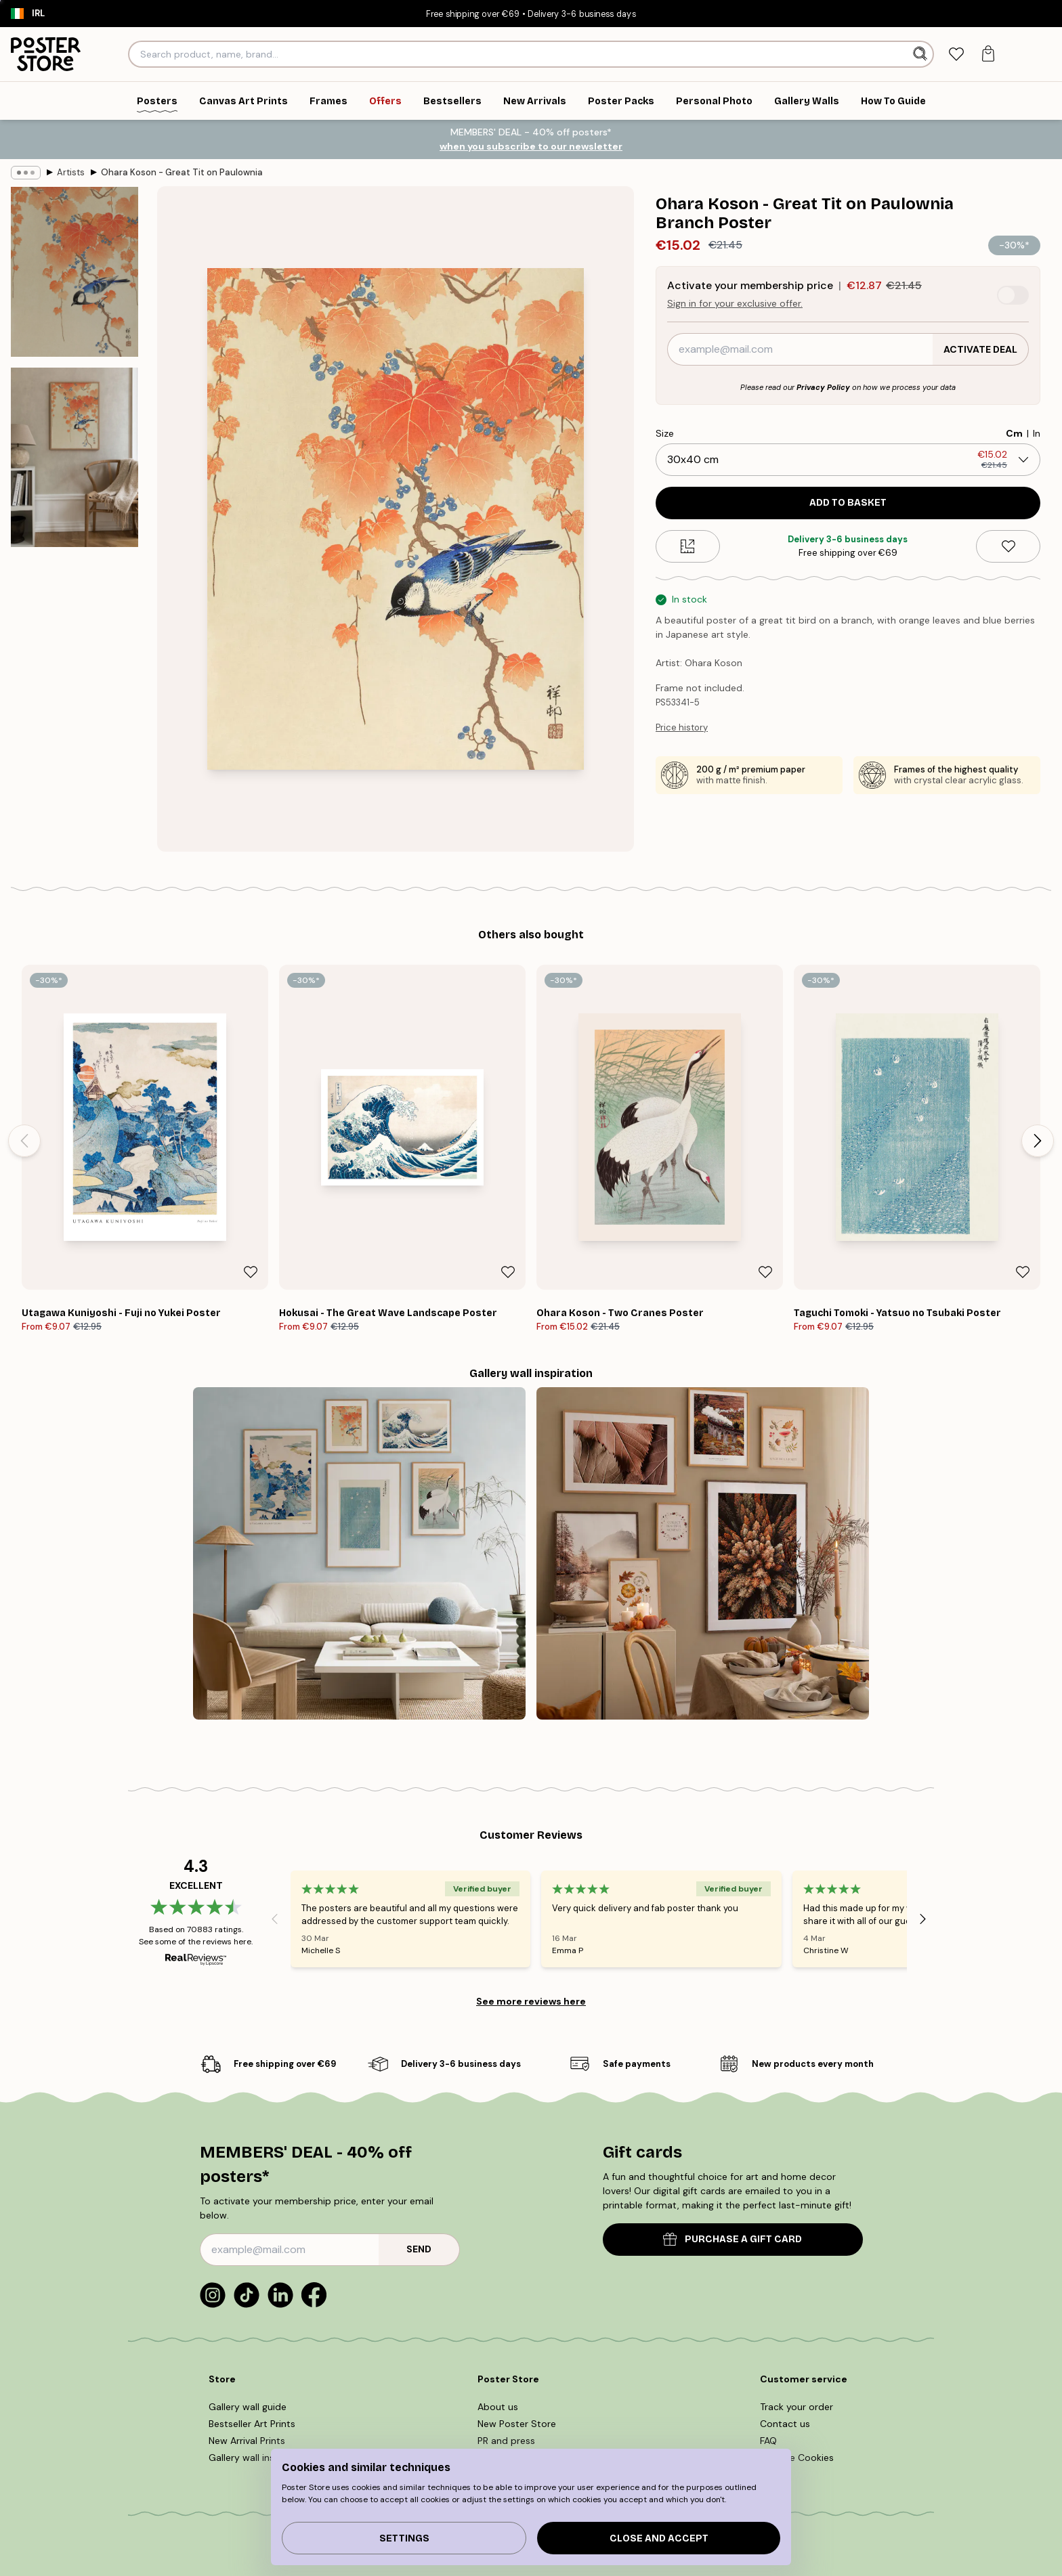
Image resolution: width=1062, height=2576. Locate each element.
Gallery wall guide (247, 2407)
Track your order (796, 2407)
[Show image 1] (74, 272)
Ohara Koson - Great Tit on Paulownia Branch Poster (182, 172)
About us (497, 2407)
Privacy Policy (823, 387)
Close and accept (659, 2538)
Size (665, 433)
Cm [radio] (1014, 433)
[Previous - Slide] (24, 1141)
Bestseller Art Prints (252, 2424)
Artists (71, 172)
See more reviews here (531, 2001)
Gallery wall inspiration (259, 2457)
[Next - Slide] (1037, 1141)
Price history (682, 727)
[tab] (956, 54)
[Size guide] (688, 546)
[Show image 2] (74, 457)
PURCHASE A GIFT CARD (732, 2239)
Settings (404, 2538)
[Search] (921, 54)
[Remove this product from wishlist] (1008, 546)
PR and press (506, 2441)
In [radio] (1036, 433)
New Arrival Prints (247, 2441)
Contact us (785, 2424)
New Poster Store (516, 2424)
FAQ (768, 2441)
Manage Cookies (797, 2457)
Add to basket (848, 502)
